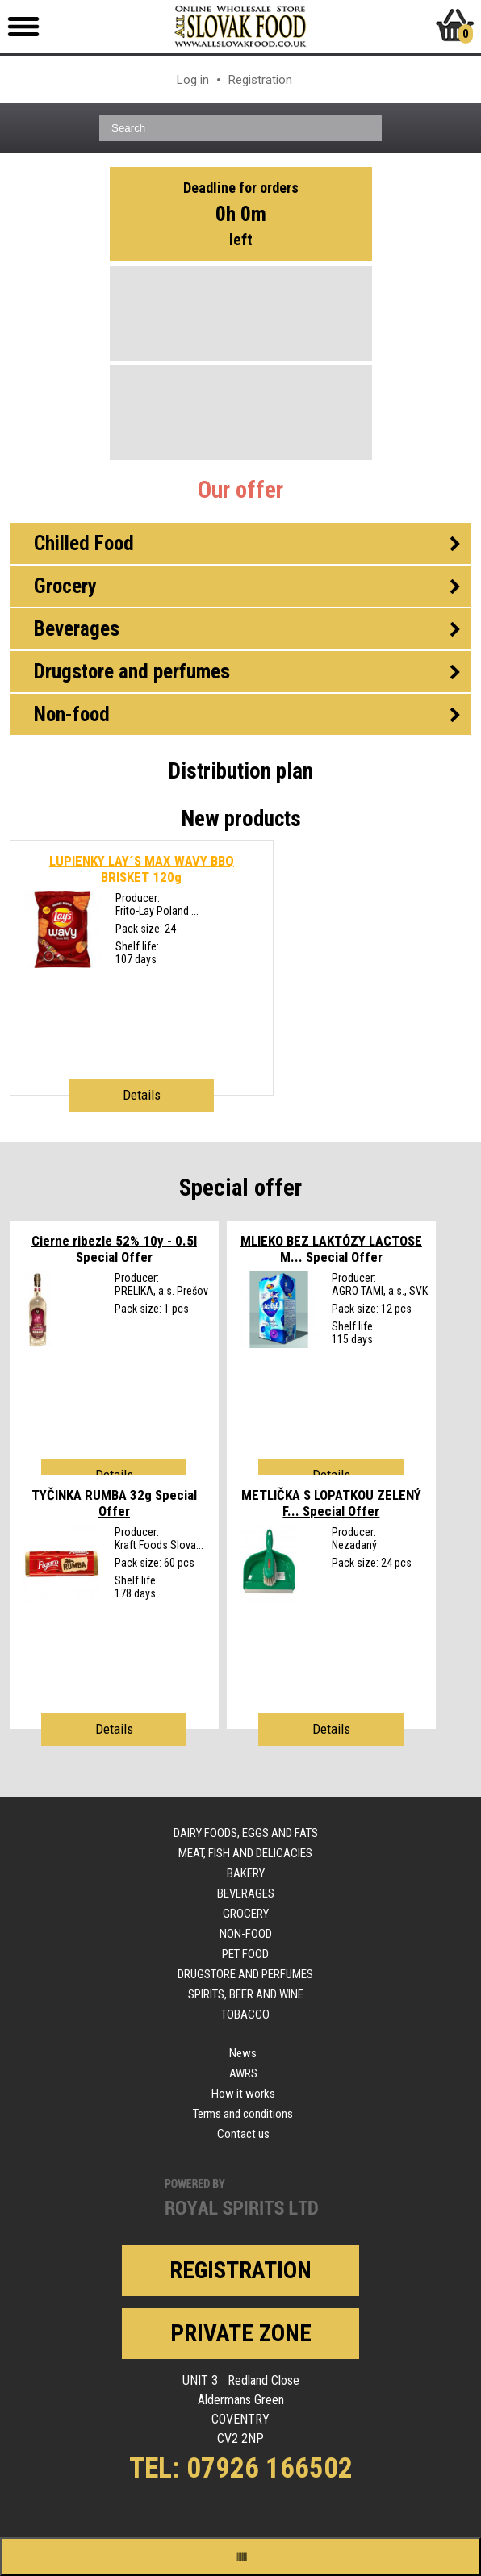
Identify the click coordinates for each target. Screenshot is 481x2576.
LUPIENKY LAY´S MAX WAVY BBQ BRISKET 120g (141, 869)
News (243, 2053)
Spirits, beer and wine (245, 1994)
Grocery (246, 1913)
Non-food (246, 1934)
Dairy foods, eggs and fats (246, 1833)
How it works (243, 2093)
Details (142, 1095)
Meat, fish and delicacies (245, 1853)
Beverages (245, 1893)
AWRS (243, 2073)
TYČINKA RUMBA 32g (114, 1503)
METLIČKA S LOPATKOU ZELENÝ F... (331, 1503)
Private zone (241, 2333)
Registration (260, 80)
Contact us (243, 2134)
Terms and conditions (243, 2113)
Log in (193, 80)
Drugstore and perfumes (245, 1974)
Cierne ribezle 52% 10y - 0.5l (114, 1249)
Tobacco (245, 2014)
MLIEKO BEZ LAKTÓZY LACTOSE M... (331, 1249)
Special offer (240, 1187)
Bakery (246, 1873)
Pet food (245, 1954)
